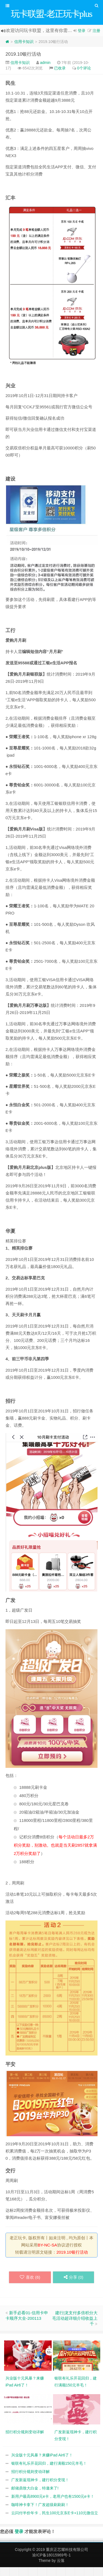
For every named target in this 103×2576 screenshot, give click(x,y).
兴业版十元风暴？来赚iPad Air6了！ (42, 2464)
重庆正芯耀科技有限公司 (67, 2558)
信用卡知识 (24, 50)
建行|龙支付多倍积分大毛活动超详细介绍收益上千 (75, 2327)
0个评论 (84, 77)
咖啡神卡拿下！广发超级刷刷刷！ (40, 2513)
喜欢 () (29, 2286)
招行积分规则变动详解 (30, 2480)
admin (45, 71)
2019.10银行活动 (23, 63)
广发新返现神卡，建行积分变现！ (40, 2488)
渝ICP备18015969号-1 (51, 2564)
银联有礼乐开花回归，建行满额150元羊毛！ (49, 2472)
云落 (61, 2569)
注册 (96, 39)
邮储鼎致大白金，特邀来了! (35, 2497)
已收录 (60, 77)
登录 (81, 39)
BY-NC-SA (47, 2253)
